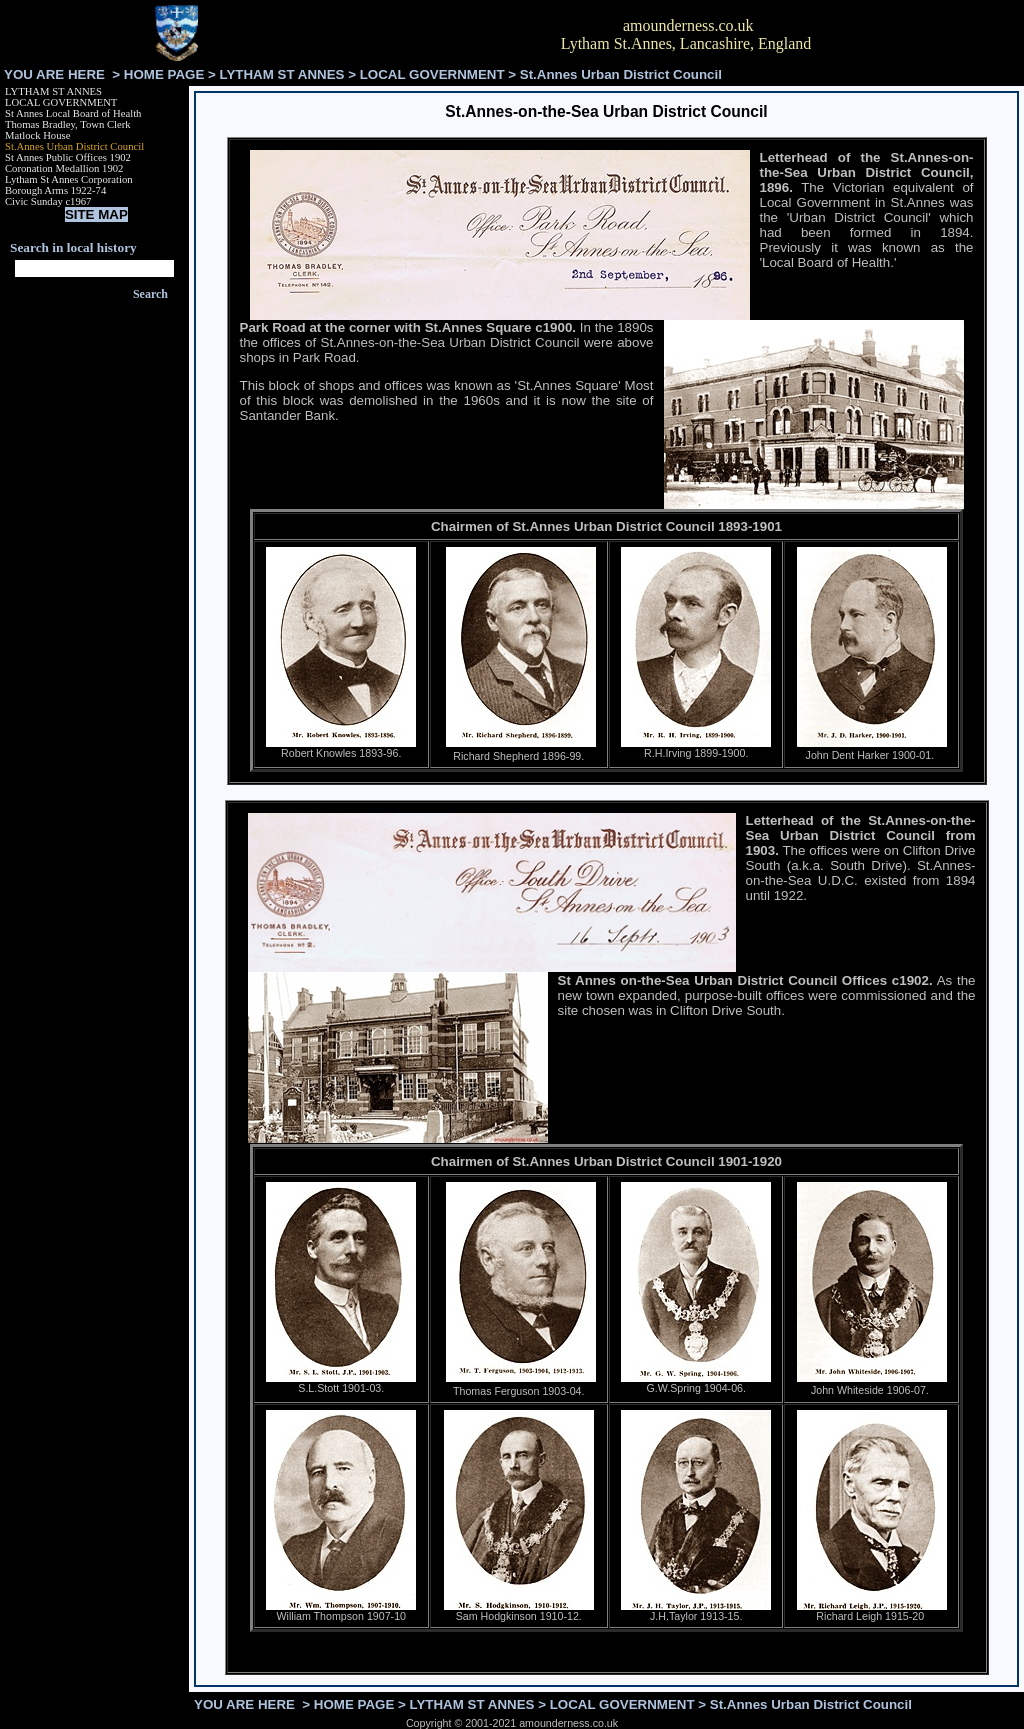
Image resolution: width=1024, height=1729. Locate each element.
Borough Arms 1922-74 (55, 190)
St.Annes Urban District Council (74, 146)
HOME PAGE (164, 74)
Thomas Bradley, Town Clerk (68, 124)
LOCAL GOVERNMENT (432, 74)
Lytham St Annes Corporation (69, 179)
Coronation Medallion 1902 (64, 168)
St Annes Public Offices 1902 (68, 157)
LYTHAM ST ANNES (282, 74)
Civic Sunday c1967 (48, 201)
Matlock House (37, 135)
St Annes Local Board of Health (73, 113)
